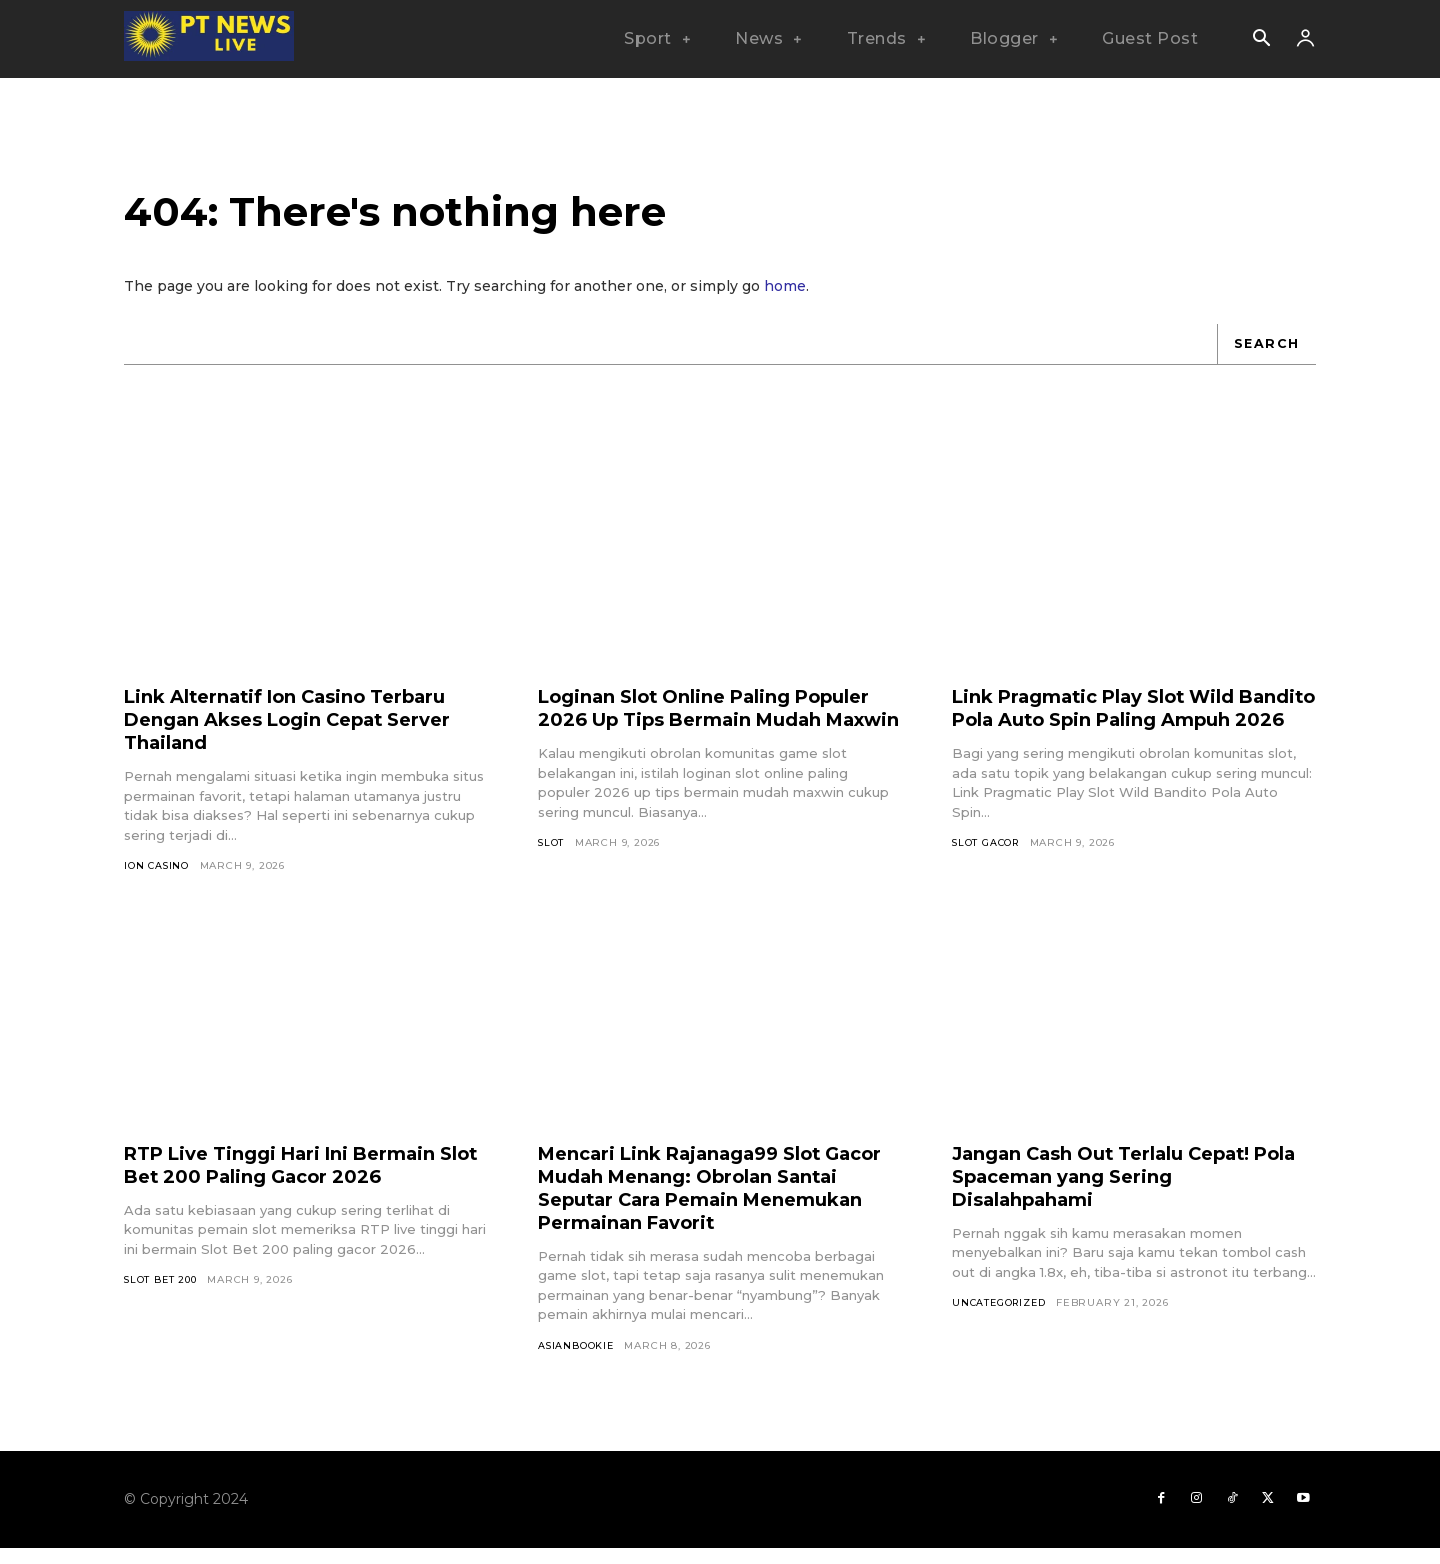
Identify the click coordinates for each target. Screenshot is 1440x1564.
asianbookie (577, 1358)
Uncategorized (1001, 1316)
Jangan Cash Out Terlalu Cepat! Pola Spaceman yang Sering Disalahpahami (1119, 1189)
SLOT (551, 878)
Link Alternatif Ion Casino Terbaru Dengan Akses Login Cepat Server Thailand (304, 732)
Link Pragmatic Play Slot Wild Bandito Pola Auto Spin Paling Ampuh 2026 (1112, 732)
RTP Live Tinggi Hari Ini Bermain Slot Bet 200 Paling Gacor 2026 (296, 1177)
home (785, 298)
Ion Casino (157, 878)
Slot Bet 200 (162, 1293)
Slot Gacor (987, 878)
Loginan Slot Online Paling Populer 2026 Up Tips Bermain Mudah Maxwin (701, 732)
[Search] (1265, 356)
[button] (1261, 40)
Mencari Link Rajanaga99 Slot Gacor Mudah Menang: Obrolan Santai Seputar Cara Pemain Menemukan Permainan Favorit (705, 1200)
